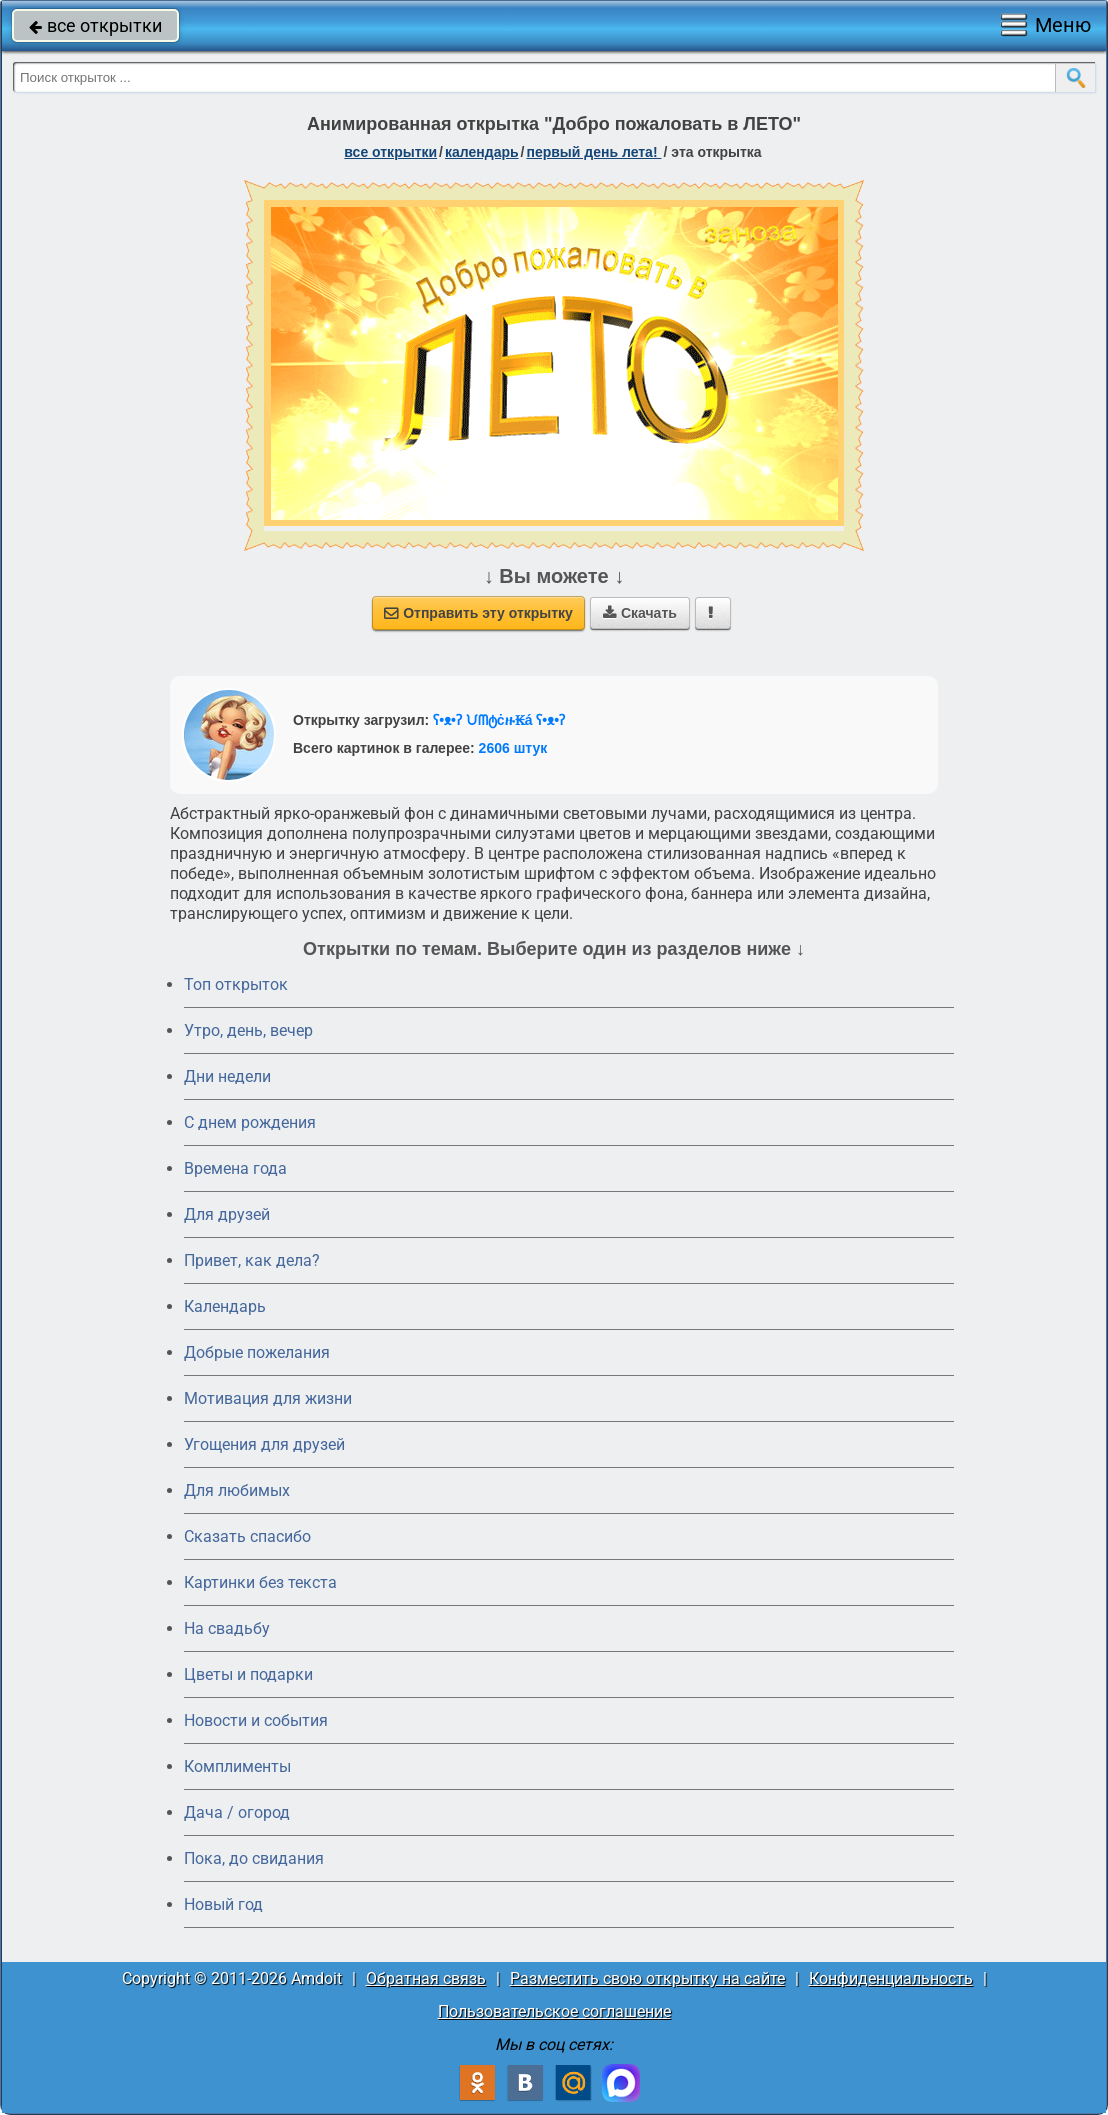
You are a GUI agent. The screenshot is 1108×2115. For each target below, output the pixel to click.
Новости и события (256, 1720)
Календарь (482, 152)
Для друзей (227, 1214)
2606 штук (513, 748)
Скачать (640, 613)
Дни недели (227, 1076)
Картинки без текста (260, 1582)
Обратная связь (426, 1978)
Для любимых (237, 1490)
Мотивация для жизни (268, 1398)
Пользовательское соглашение (554, 2011)
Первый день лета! (593, 152)
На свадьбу (227, 1628)
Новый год (223, 1904)
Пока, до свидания (254, 1858)
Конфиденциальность (891, 1978)
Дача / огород (237, 1812)
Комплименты (237, 1766)
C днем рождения (250, 1122)
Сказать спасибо (247, 1536)
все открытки (95, 25)
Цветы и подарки (248, 1674)
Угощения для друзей (264, 1444)
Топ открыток (236, 984)
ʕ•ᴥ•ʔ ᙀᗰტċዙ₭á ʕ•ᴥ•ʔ (499, 720)
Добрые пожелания (257, 1352)
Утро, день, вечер (248, 1030)
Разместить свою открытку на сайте (647, 1978)
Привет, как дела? (252, 1260)
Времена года (235, 1168)
